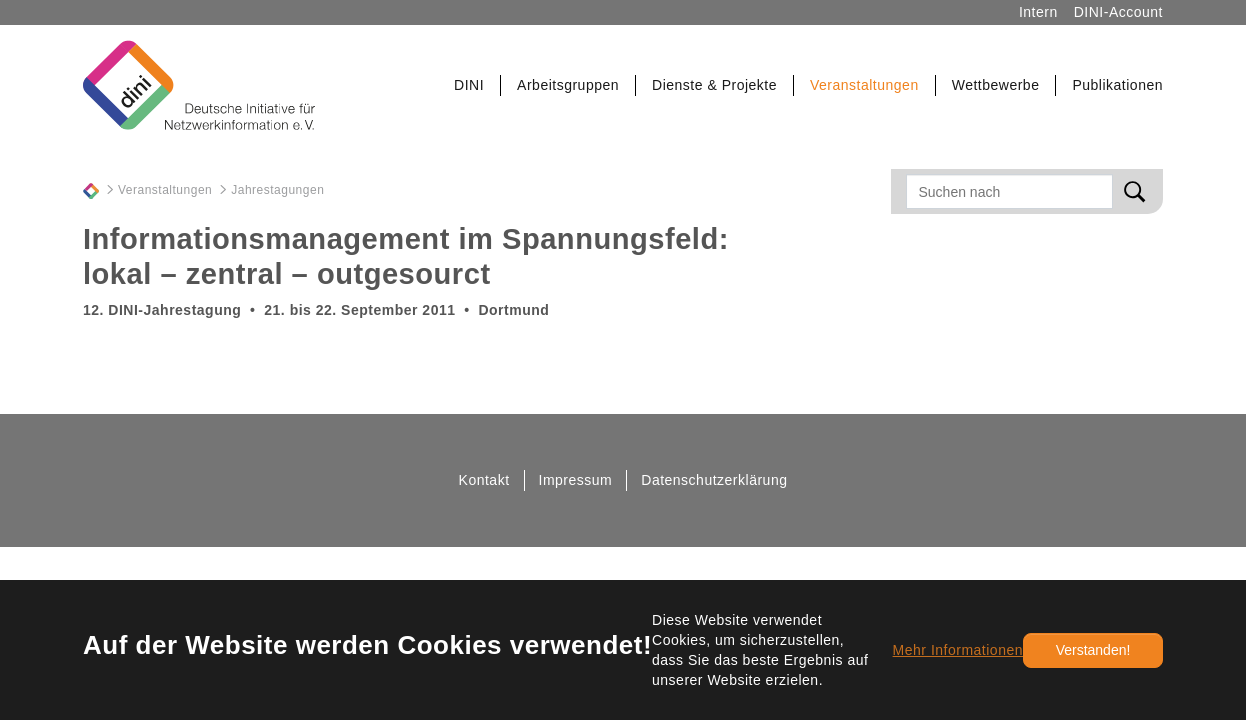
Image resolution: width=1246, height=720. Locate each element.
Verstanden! (1093, 650)
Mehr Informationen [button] (958, 650)
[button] (469, 85)
